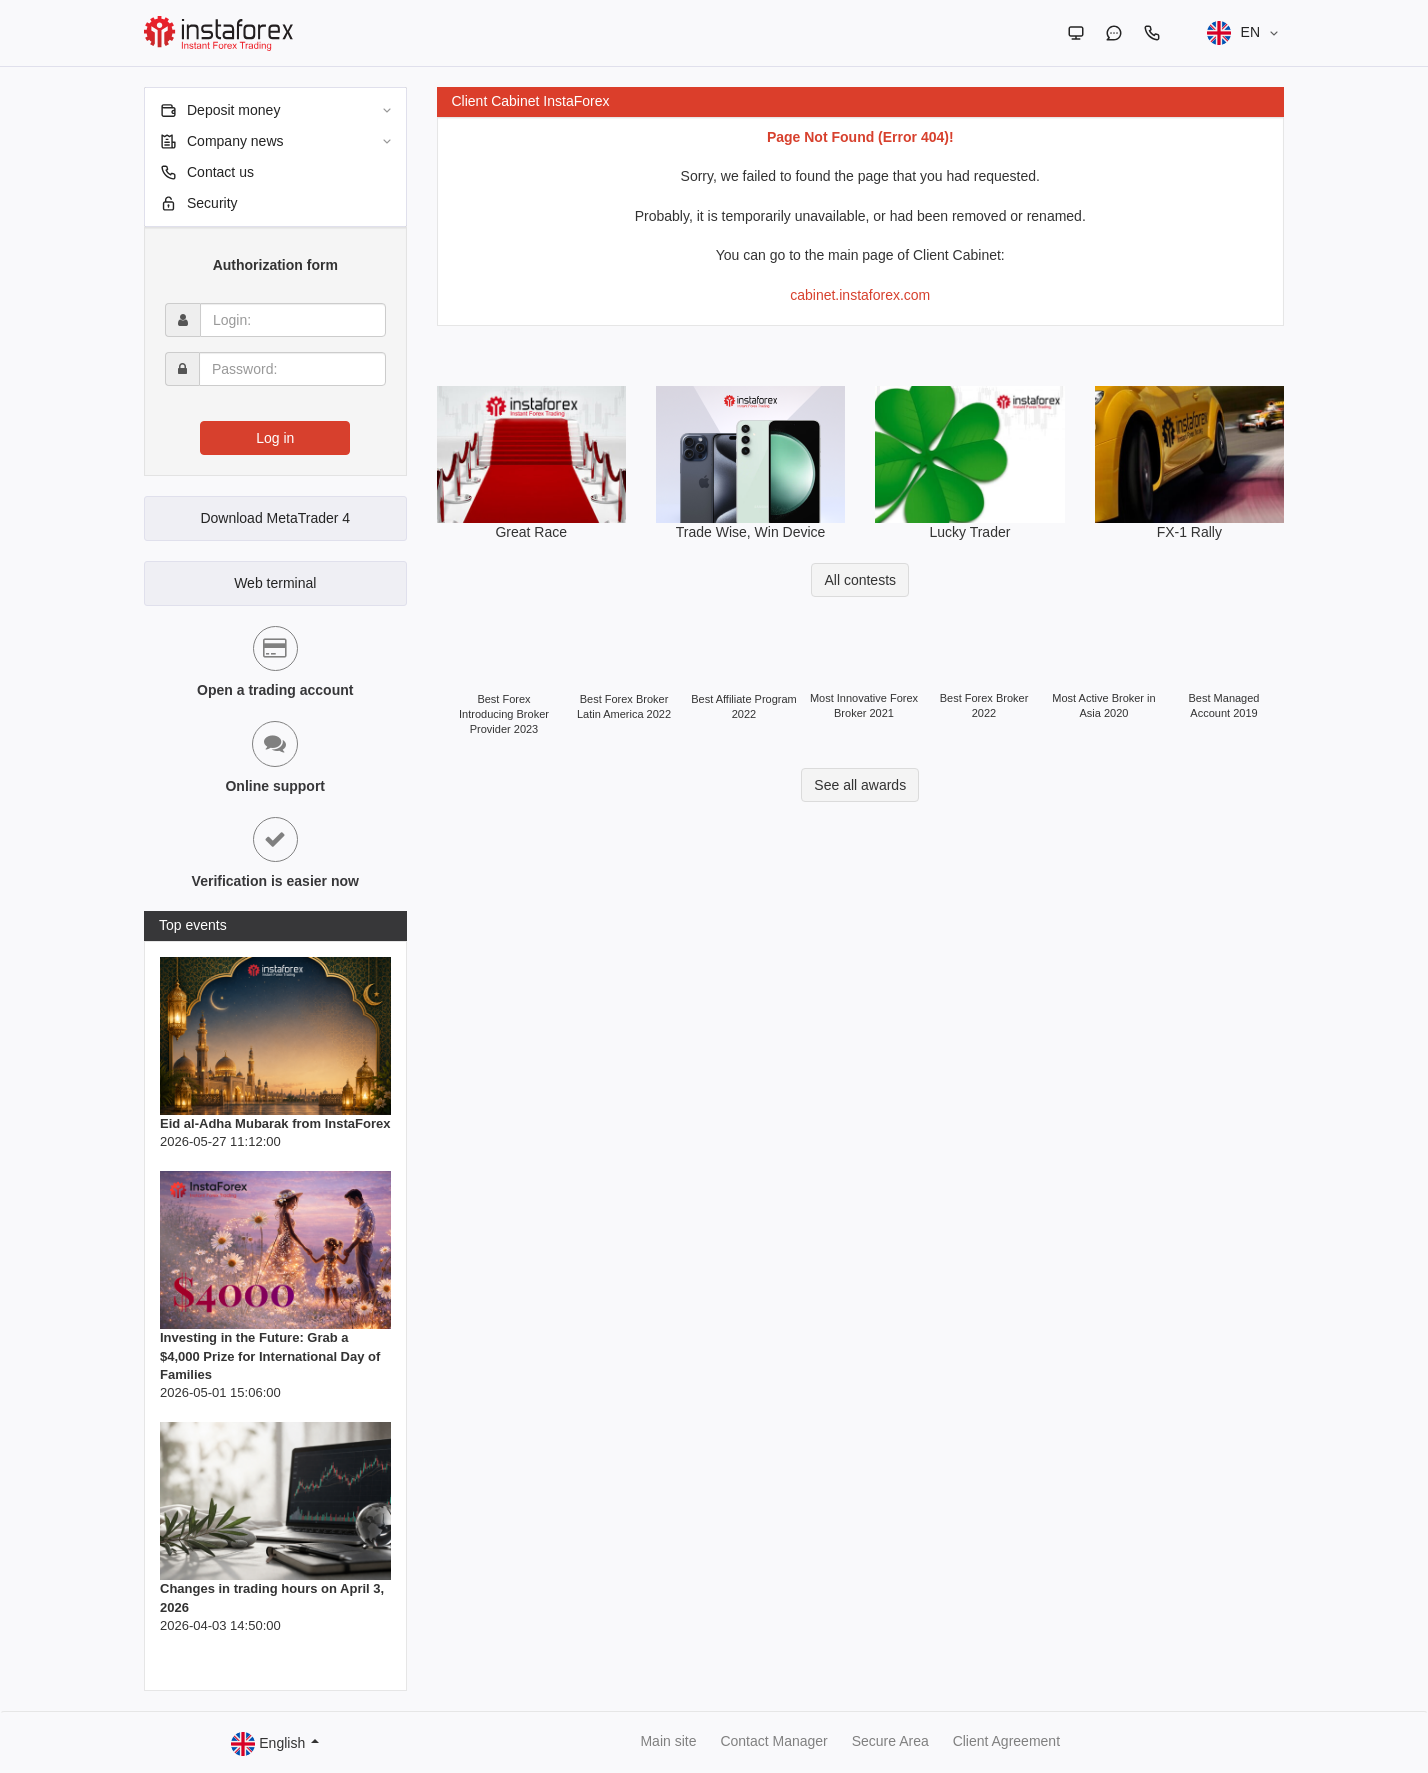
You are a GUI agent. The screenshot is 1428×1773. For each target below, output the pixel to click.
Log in (275, 438)
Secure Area (890, 1741)
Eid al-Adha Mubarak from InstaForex (275, 1123)
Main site (668, 1741)
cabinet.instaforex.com (860, 295)
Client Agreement (1006, 1741)
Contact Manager (773, 1741)
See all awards (860, 785)
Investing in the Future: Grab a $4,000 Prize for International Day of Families (270, 1355)
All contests (860, 580)
